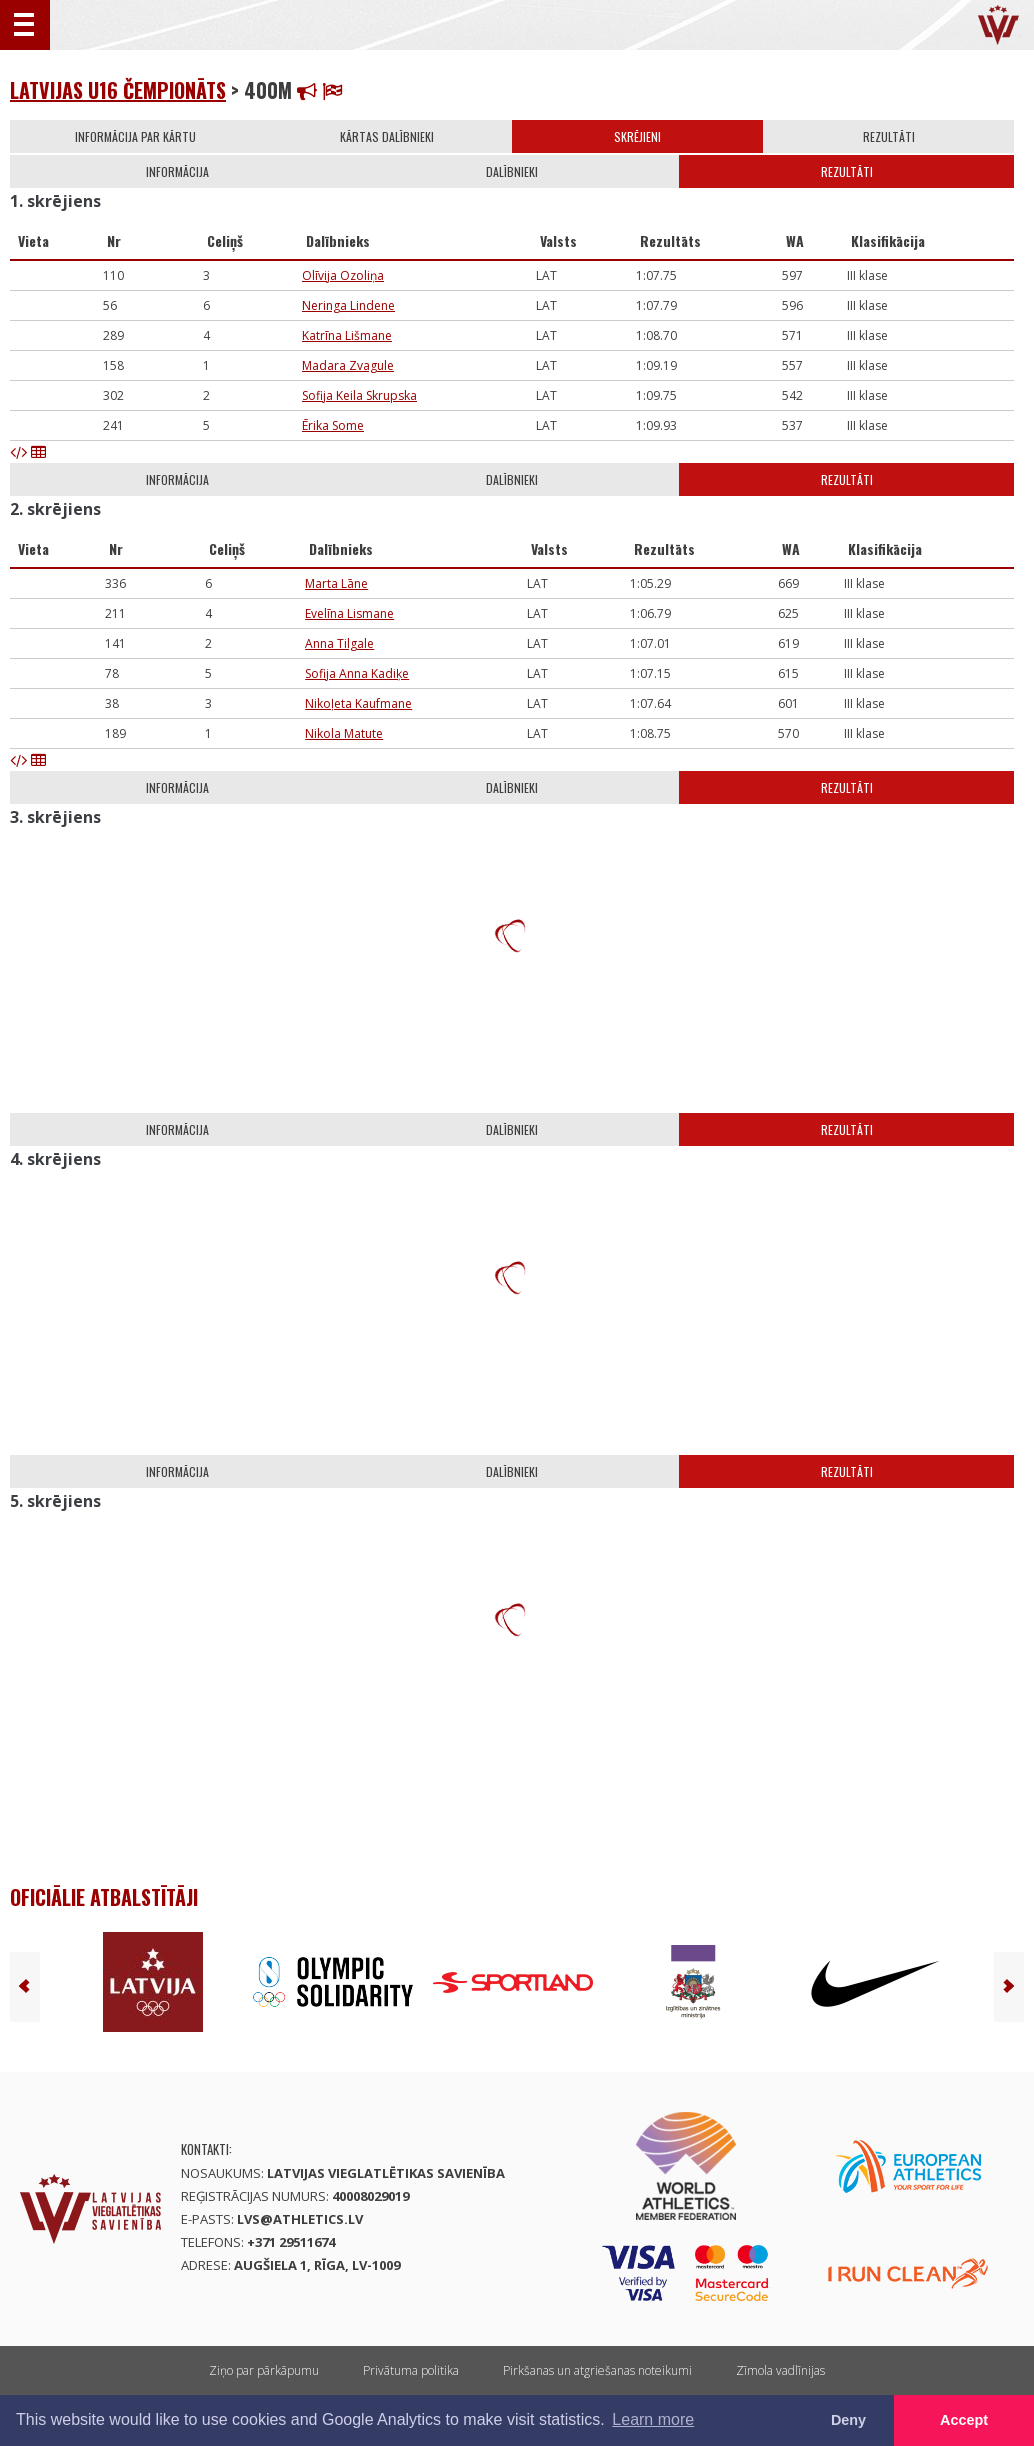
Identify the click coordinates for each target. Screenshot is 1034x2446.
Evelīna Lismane (349, 613)
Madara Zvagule (348, 365)
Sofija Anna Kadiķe (357, 673)
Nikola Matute (344, 733)
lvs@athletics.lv (300, 2219)
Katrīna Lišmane (347, 335)
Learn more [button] (653, 2419)
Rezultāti (889, 136)
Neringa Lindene (348, 305)
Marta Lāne (336, 583)
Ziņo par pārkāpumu (264, 2370)
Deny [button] (848, 2420)
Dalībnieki (512, 171)
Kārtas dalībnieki (387, 136)
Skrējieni (637, 136)
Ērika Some (333, 425)
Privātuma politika (411, 2370)
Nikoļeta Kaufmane (358, 703)
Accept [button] (964, 2420)
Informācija (177, 171)
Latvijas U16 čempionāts (118, 90)
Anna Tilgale (339, 643)
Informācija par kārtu (135, 136)
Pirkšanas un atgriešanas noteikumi (597, 2370)
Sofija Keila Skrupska (359, 395)
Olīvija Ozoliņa (343, 275)
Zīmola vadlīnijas (780, 2370)
